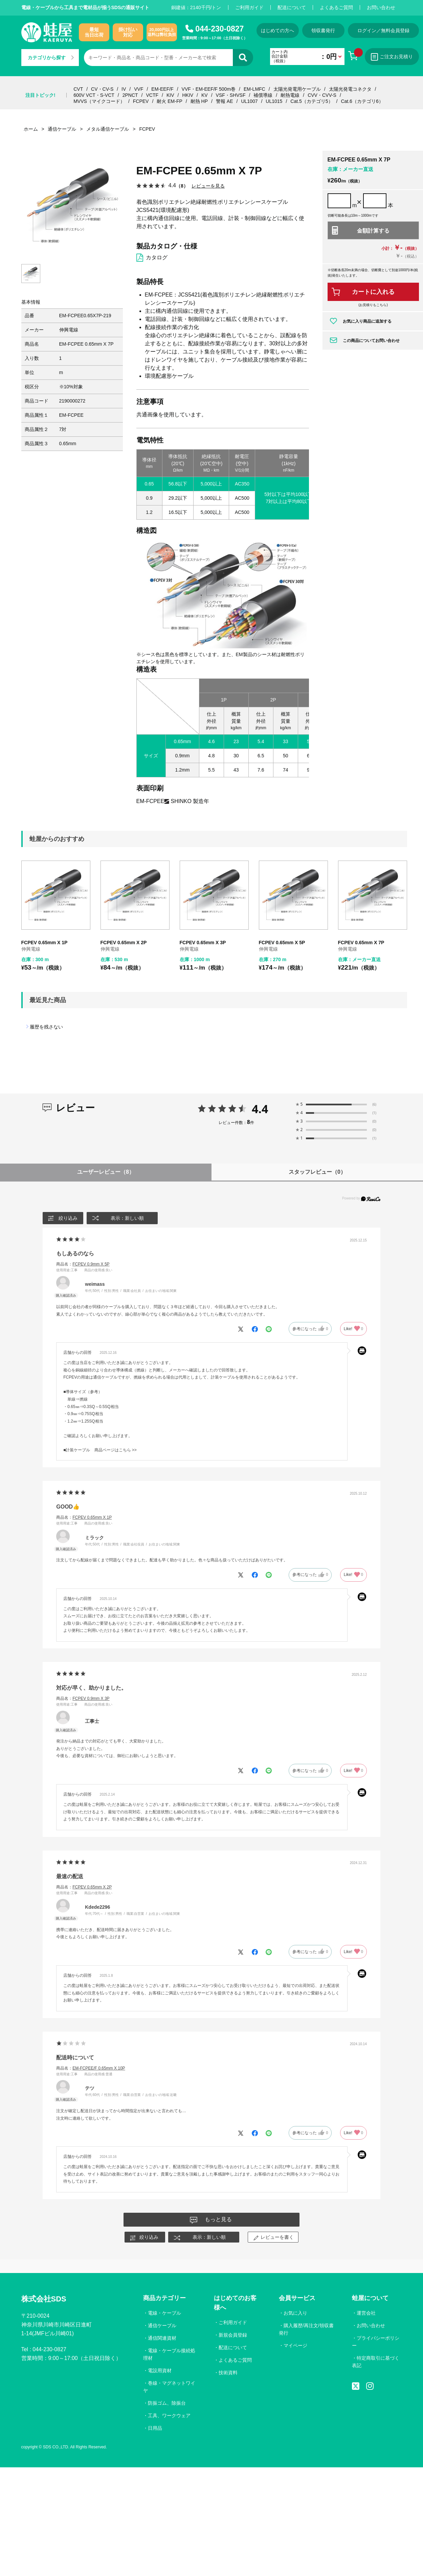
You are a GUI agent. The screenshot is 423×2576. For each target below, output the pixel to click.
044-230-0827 (219, 28)
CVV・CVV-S (322, 95)
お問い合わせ (381, 7)
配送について (291, 7)
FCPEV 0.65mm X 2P (124, 942)
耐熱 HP (199, 101)
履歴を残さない (46, 1027)
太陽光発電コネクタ (350, 89)
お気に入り (295, 2313)
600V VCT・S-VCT (93, 95)
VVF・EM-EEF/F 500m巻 (209, 89)
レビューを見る (208, 185)
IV (123, 89)
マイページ (295, 2345)
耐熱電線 (290, 95)
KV (204, 95)
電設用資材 (160, 2370)
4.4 (260, 1109)
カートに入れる (373, 291)
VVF (138, 89)
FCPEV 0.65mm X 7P (361, 942)
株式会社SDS (43, 2299)
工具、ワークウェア (169, 2415)
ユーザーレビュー (105, 1172)
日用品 (155, 2428)
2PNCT (130, 95)
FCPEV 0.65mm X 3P (203, 942)
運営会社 (366, 2313)
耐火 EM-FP (169, 101)
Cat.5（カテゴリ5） (311, 101)
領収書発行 (323, 30)
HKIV (187, 95)
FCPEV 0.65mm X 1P (44, 942)
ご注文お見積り (392, 57)
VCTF (152, 95)
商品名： (82, 1264)
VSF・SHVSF (231, 95)
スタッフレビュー (317, 1172)
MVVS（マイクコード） (99, 101)
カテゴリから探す (51, 57)
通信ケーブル (162, 2325)
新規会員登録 (233, 2335)
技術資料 (228, 2372)
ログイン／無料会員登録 (383, 30)
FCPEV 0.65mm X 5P (282, 942)
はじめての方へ (277, 30)
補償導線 (262, 95)
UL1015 (274, 101)
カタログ (157, 257)
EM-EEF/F (162, 89)
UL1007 (249, 101)
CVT (78, 89)
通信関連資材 (162, 2338)
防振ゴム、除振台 (167, 2403)
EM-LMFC (254, 89)
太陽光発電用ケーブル (297, 89)
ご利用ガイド (249, 7)
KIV (170, 95)
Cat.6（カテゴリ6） (362, 101)
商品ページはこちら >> (115, 1450)
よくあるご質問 (336, 7)
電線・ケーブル (164, 2313)
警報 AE (224, 101)
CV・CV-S (102, 89)
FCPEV (141, 101)
